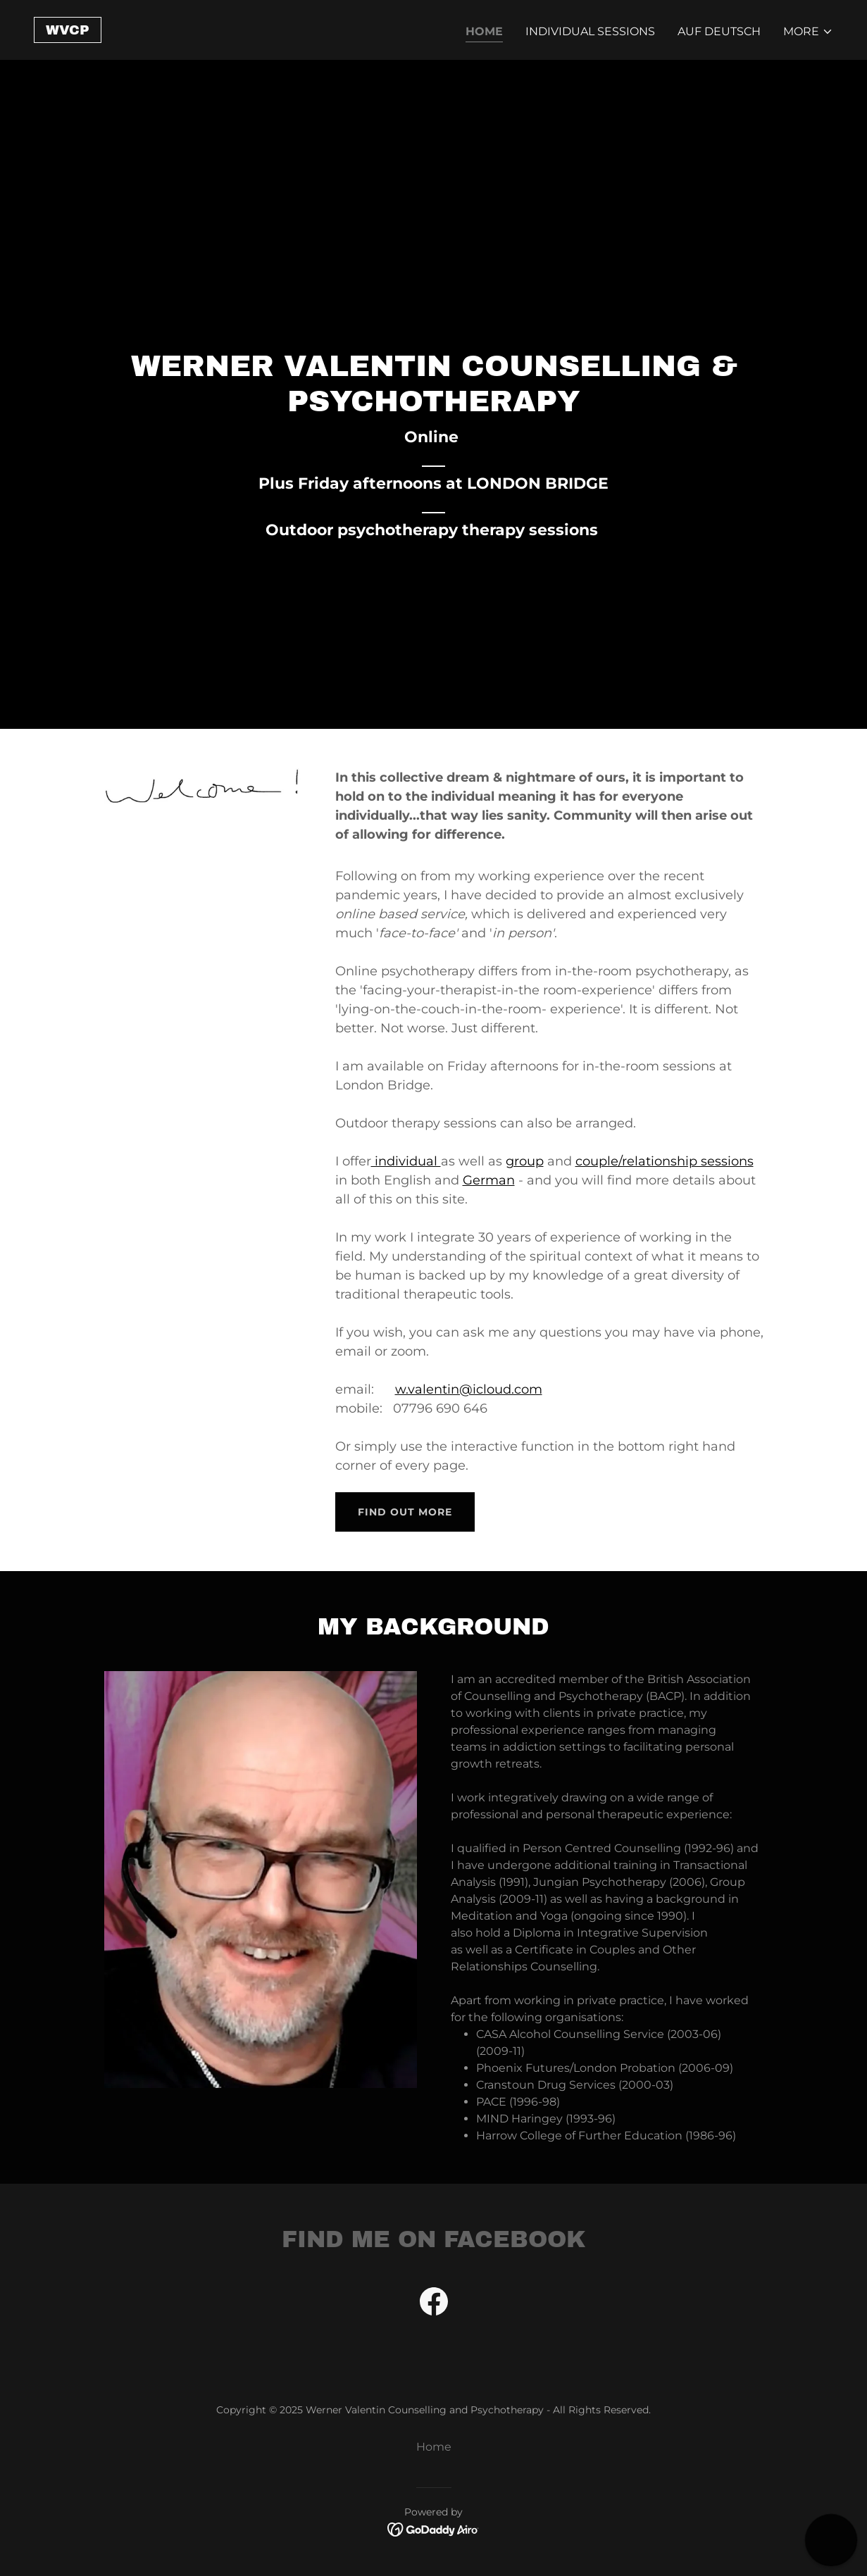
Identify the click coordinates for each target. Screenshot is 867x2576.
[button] (808, 31)
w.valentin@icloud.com (468, 1389)
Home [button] (433, 2446)
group (525, 1161)
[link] (67, 30)
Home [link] (484, 31)
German (489, 1180)
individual (406, 1161)
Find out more (405, 1512)
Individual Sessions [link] (590, 31)
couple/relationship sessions (664, 1161)
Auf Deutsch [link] (719, 31)
